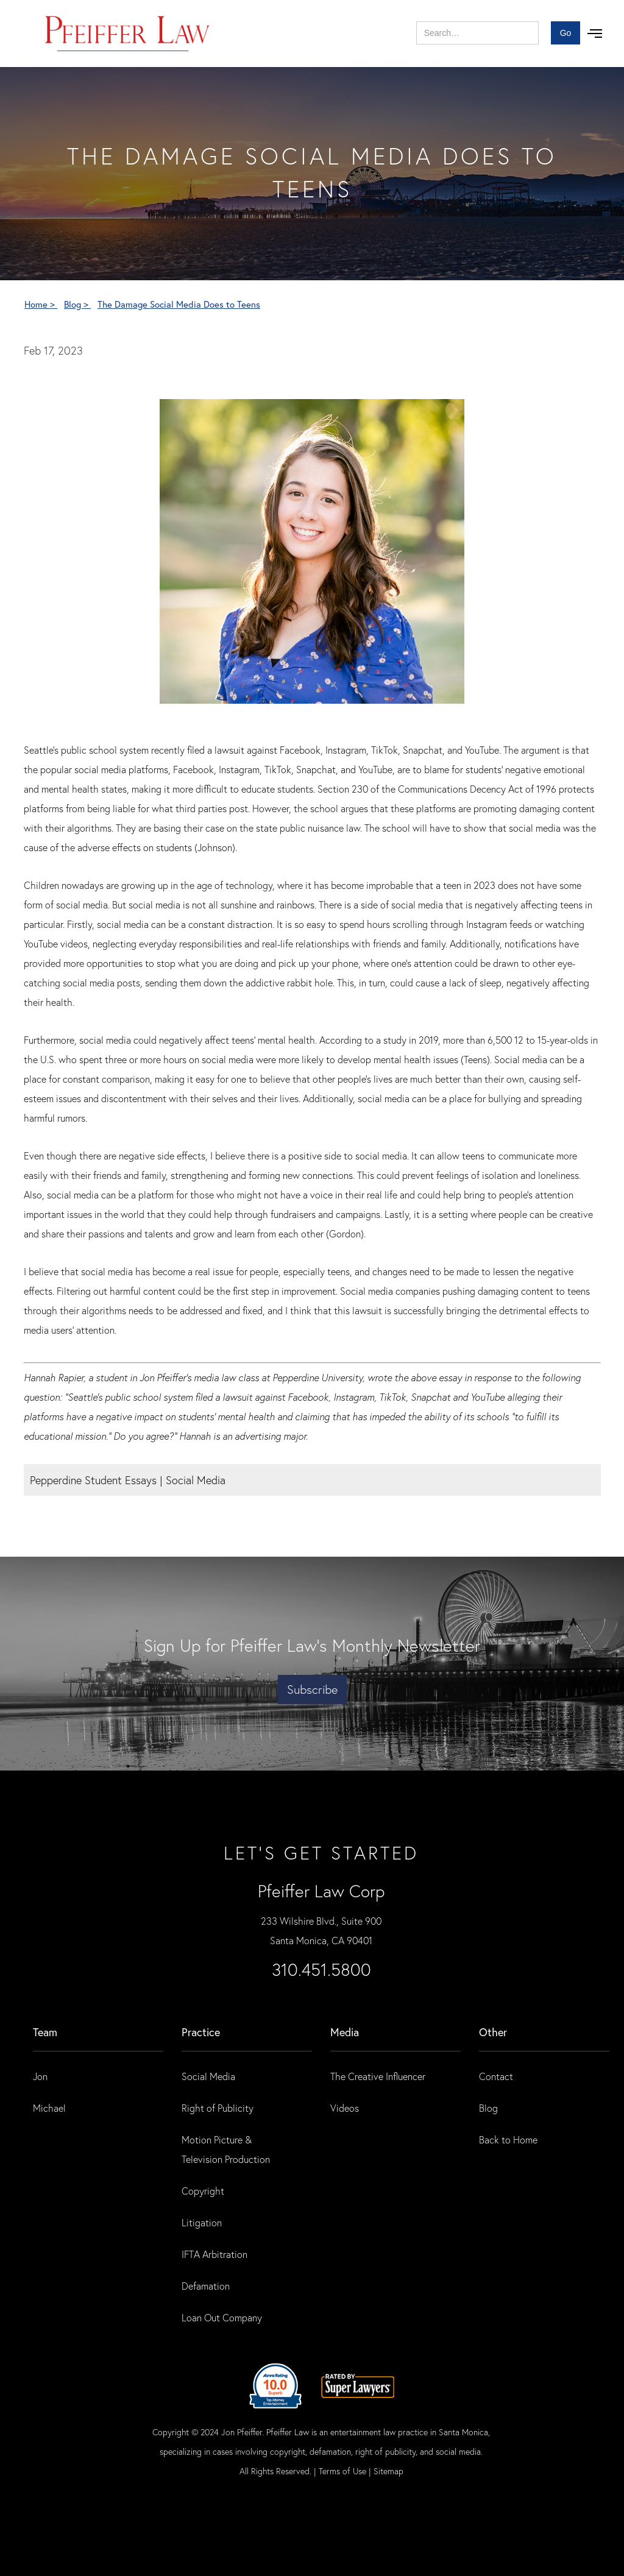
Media (344, 2032)
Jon (40, 2076)
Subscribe (312, 1689)
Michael (49, 2107)
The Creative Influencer (377, 2076)
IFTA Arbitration (214, 2254)
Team (45, 2032)
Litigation (202, 2222)
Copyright (203, 2190)
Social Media (208, 2076)
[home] (128, 33)
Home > (40, 304)
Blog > (77, 304)
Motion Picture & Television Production (226, 2149)
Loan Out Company (222, 2317)
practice (201, 2032)
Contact (496, 2076)
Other (493, 2032)
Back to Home (508, 2139)
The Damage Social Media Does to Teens (179, 304)
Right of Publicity (218, 2107)
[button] (595, 33)
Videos (344, 2107)
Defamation (206, 2285)
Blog (488, 2107)
